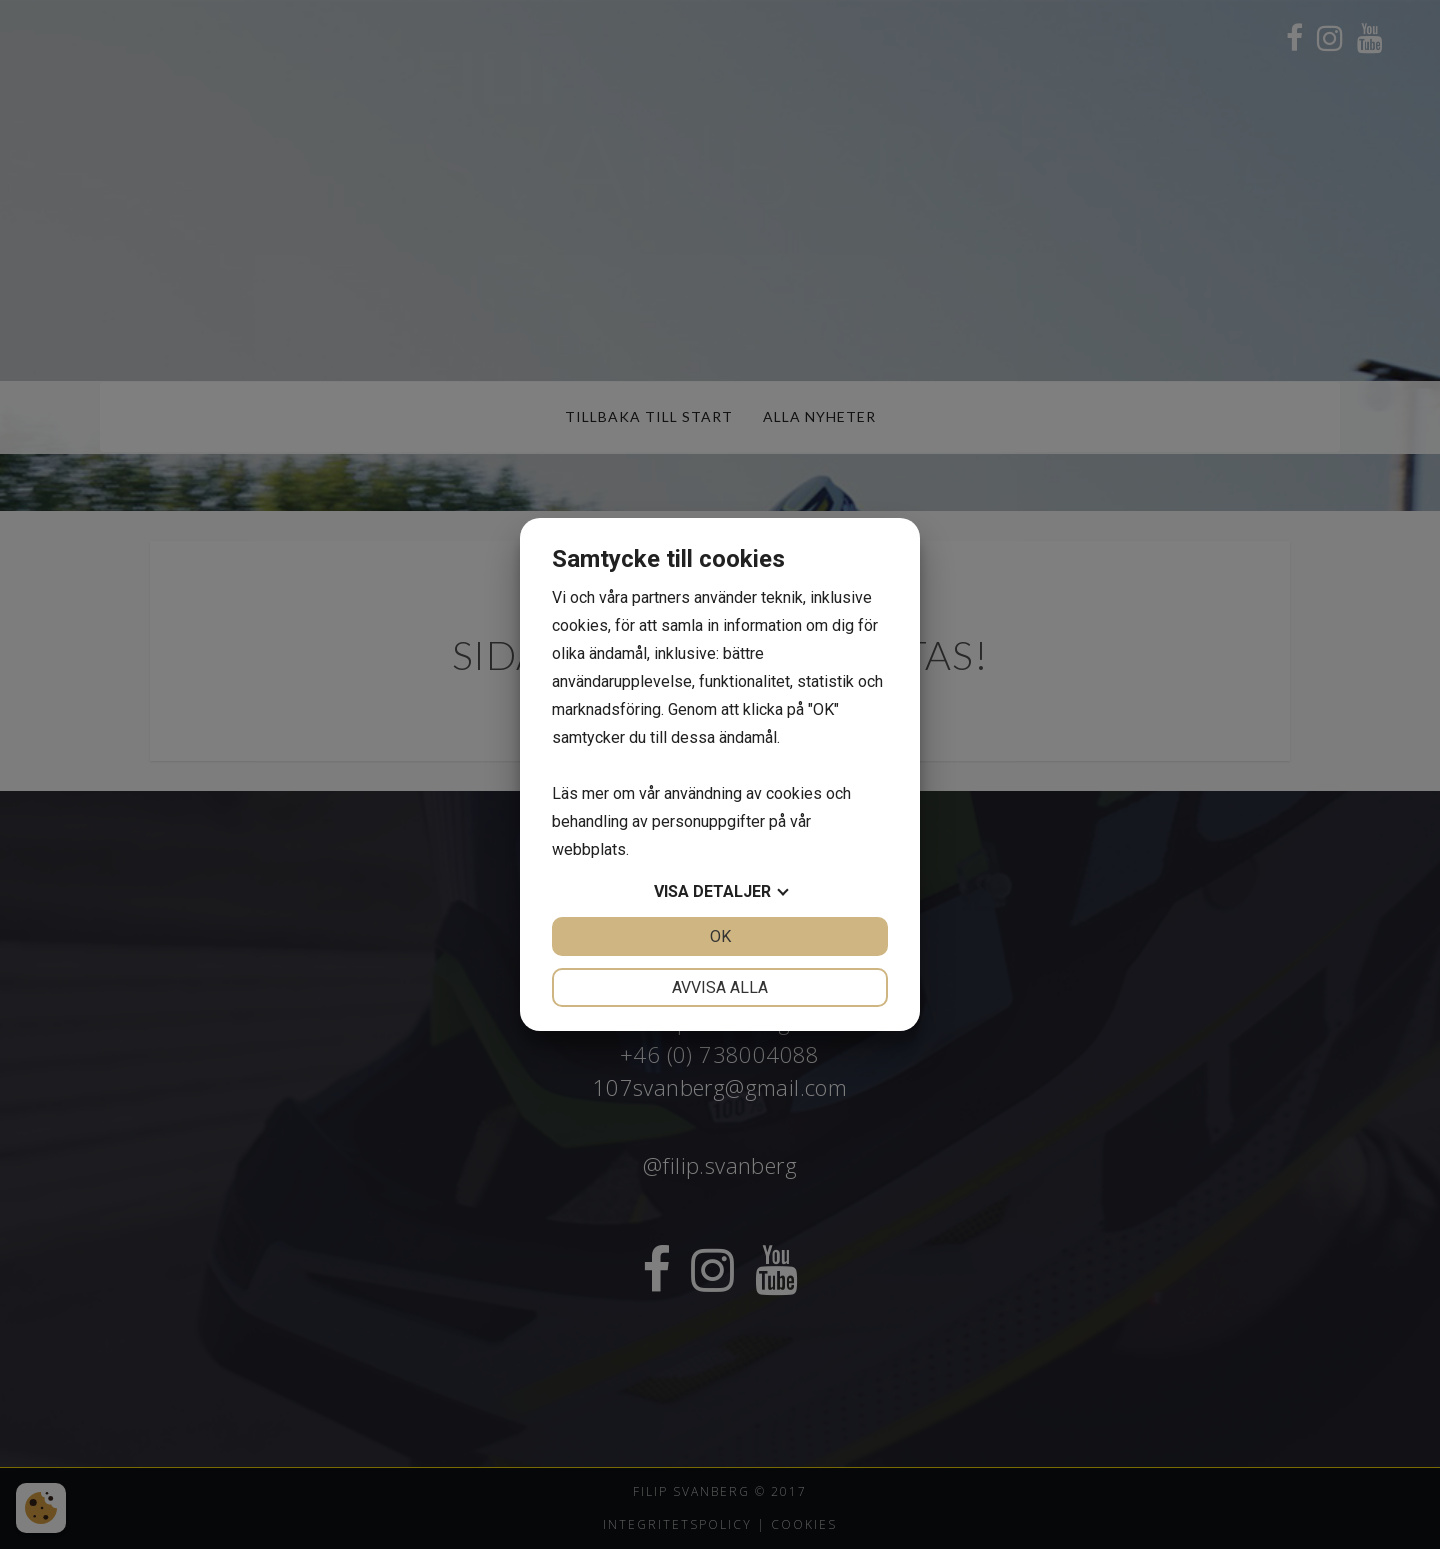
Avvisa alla (720, 987)
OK (720, 936)
